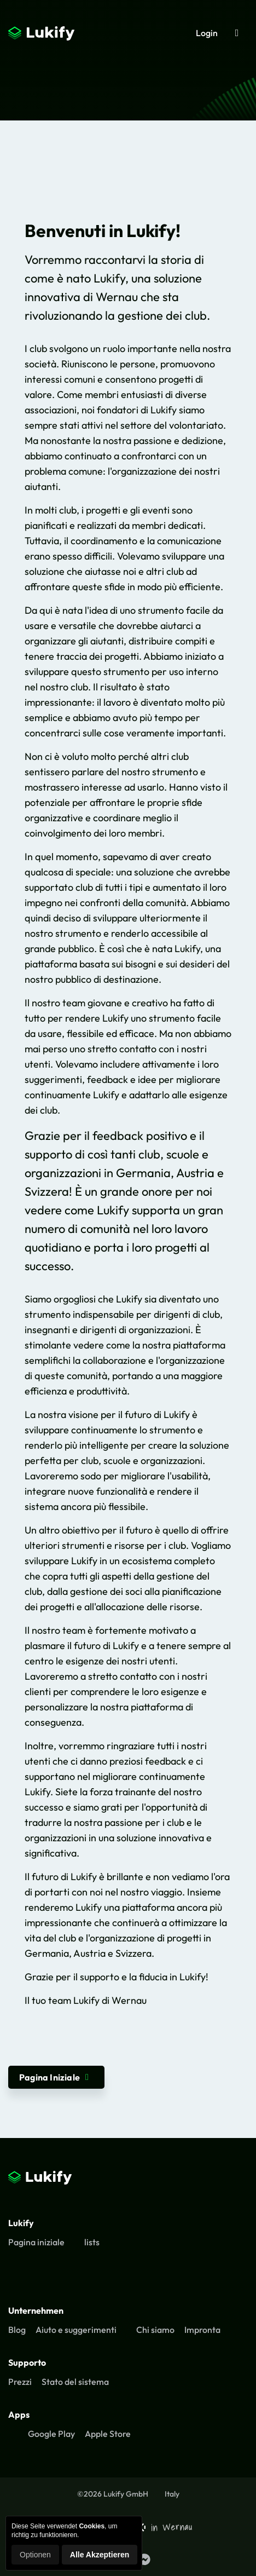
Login (207, 32)
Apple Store (108, 2433)
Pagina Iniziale (56, 2077)
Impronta (202, 2329)
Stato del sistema (75, 2381)
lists (92, 2242)
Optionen (35, 2554)
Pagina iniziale (36, 2242)
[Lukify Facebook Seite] (144, 2559)
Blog (17, 2329)
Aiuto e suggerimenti (76, 2329)
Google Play (51, 2433)
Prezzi (20, 2381)
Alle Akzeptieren (99, 2554)
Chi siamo (155, 2329)
